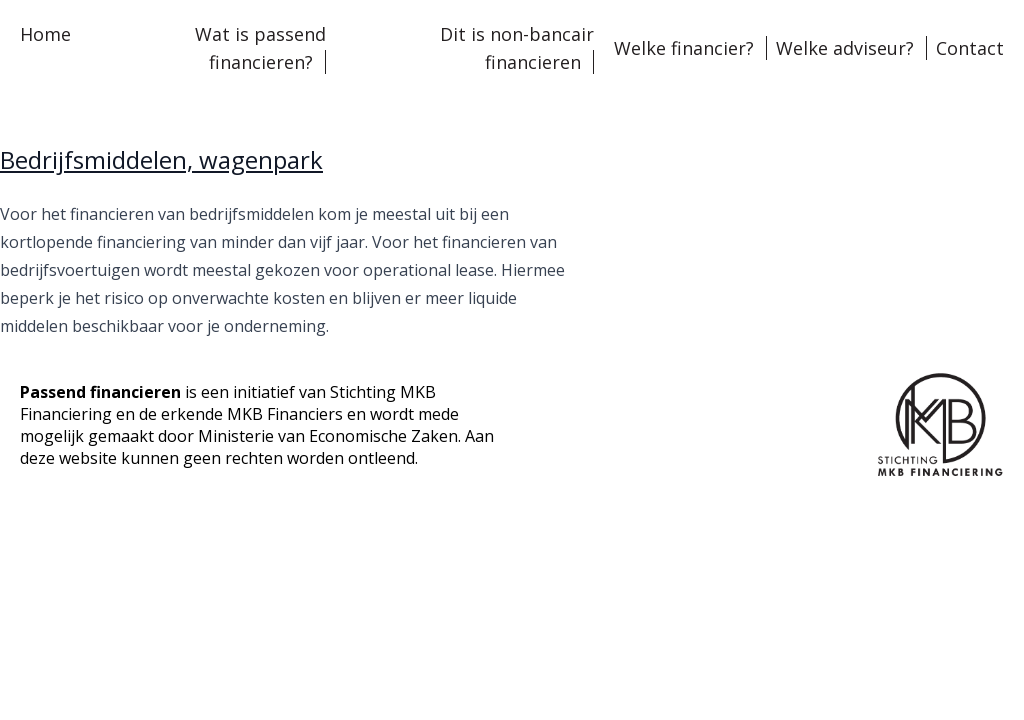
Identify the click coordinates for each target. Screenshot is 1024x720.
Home (45, 34)
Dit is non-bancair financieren (517, 48)
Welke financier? (684, 48)
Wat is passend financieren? (260, 48)
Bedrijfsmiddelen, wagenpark (161, 159)
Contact (970, 48)
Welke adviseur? (845, 48)
